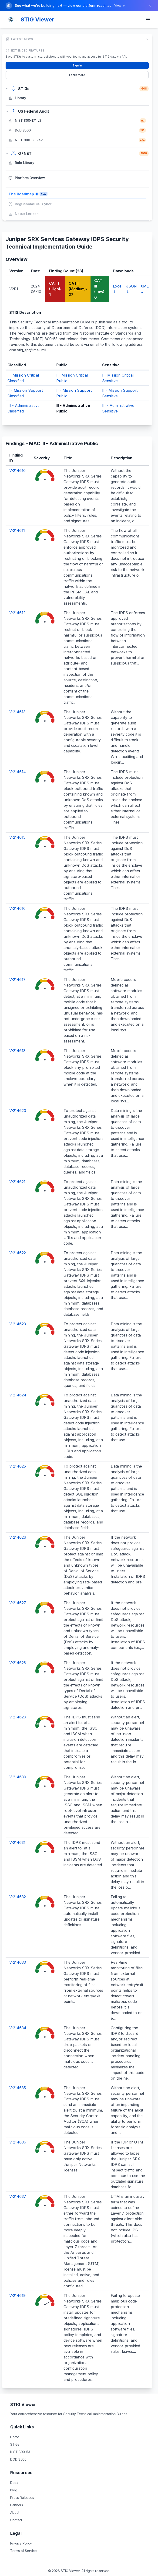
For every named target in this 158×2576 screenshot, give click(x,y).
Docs (14, 2472)
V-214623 (17, 1313)
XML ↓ (145, 278)
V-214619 (17, 2285)
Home (14, 2426)
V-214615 (17, 826)
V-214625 (17, 1455)
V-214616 (17, 898)
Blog (13, 2480)
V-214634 (17, 2017)
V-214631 (17, 1832)
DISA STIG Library (99, 2567)
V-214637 (17, 2186)
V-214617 (17, 969)
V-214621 (17, 1171)
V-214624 (17, 1384)
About (14, 2502)
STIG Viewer (37, 9)
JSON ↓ (131, 278)
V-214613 (17, 701)
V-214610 (17, 460)
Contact (16, 2509)
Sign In (77, 55)
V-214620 (17, 1100)
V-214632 (17, 1886)
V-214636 (17, 2131)
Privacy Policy (21, 2533)
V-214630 (17, 1766)
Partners (16, 2494)
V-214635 (17, 2077)
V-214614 (17, 761)
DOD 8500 (18, 2449)
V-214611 (17, 520)
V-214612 (17, 602)
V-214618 (17, 1040)
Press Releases (22, 2487)
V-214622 (17, 1242)
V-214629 (17, 1706)
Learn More (77, 64)
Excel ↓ (117, 278)
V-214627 (17, 1592)
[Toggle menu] (147, 9)
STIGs (14, 2434)
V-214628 (17, 1652)
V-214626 (17, 1526)
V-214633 (17, 1951)
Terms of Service (23, 2540)
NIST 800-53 (20, 2441)
